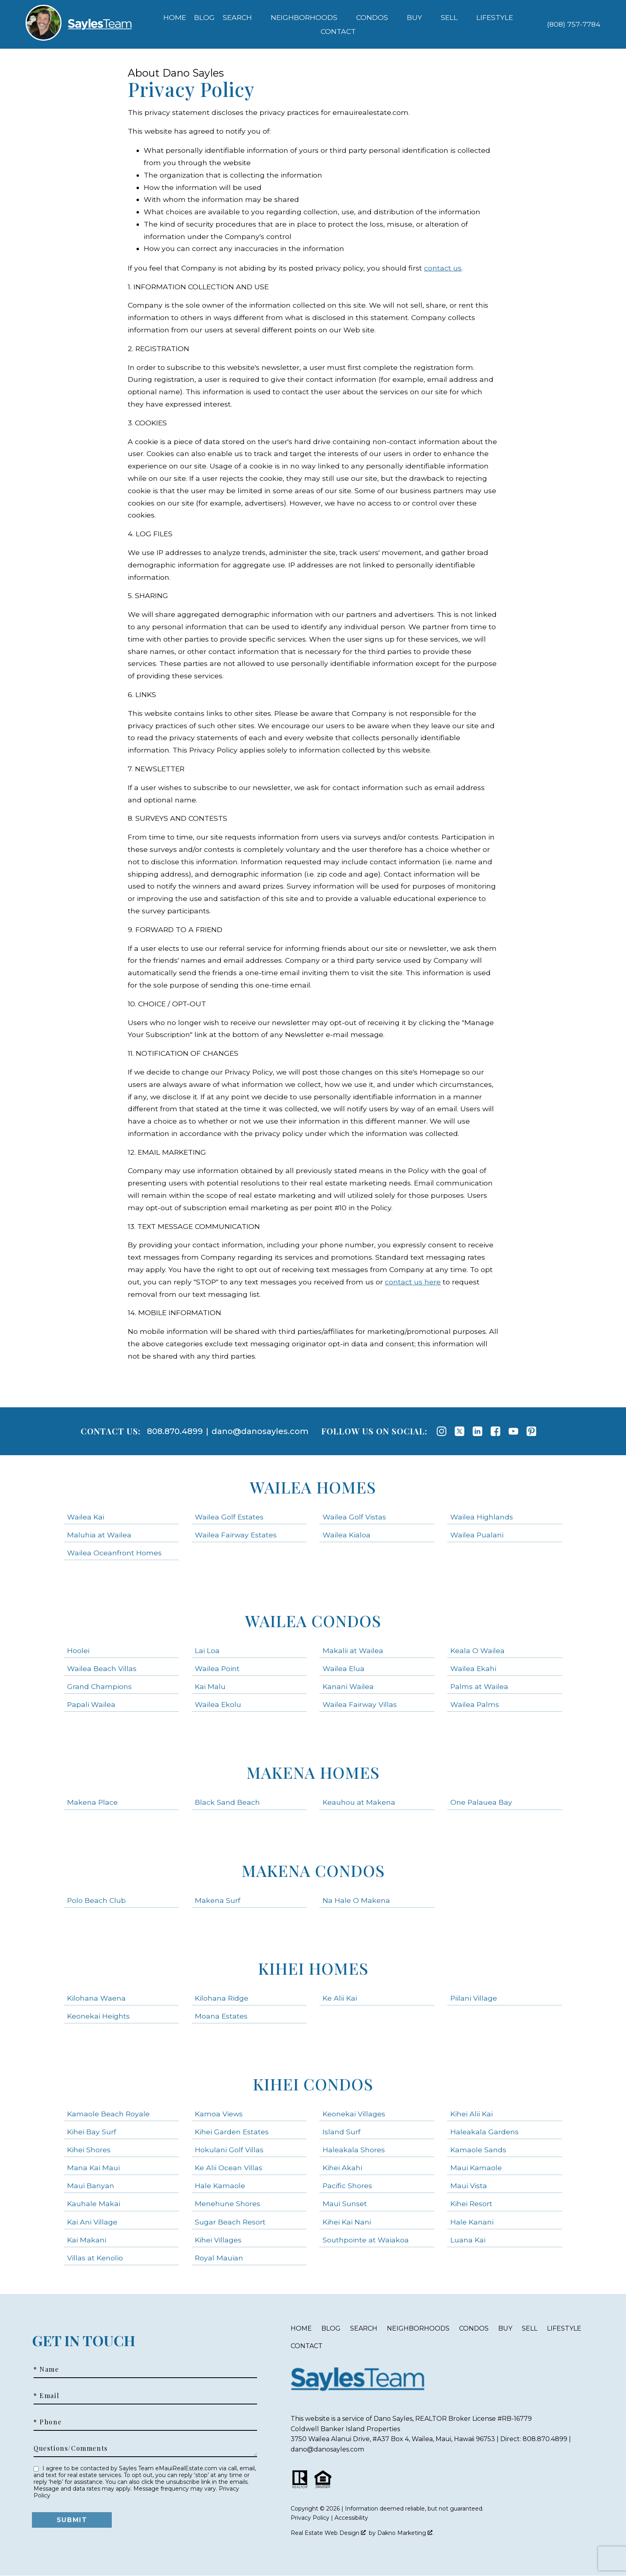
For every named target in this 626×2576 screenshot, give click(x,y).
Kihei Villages (218, 2240)
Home (174, 17)
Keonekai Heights (98, 2016)
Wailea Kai (85, 1517)
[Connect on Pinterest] (531, 1431)
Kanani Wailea (348, 1686)
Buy (505, 2328)
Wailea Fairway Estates (236, 1535)
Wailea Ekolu (218, 1704)
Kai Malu (210, 1686)
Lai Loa (207, 1650)
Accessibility (351, 2517)
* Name (46, 2369)
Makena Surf (217, 1900)
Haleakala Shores (354, 2149)
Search (363, 2328)
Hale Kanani (471, 2222)
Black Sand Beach (227, 1802)
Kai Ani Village (92, 2222)
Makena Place (92, 1802)
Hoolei (78, 1650)
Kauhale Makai (93, 2203)
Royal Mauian (219, 2258)
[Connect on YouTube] (513, 1431)
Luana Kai (467, 2240)
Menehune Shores (227, 2203)
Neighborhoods (418, 2328)
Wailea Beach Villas (102, 1668)
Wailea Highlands (481, 1517)
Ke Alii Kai (340, 1998)
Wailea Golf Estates (229, 1517)
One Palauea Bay (481, 1802)
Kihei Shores (89, 2149)
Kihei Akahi (342, 2167)
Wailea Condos (313, 1620)
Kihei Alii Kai (471, 2114)
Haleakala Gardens (484, 2132)
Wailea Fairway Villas (360, 1704)
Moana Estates (221, 2016)
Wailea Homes (313, 1486)
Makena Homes (313, 1772)
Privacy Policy (310, 2517)
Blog (204, 17)
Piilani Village (473, 1998)
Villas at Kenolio (95, 2258)
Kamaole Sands (478, 2149)
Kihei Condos (313, 2083)
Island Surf (342, 2132)
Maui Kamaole (476, 2167)
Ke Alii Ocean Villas (228, 2167)
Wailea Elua (344, 1668)
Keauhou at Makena (359, 1802)
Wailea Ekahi (473, 1668)
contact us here (413, 1282)
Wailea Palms (474, 1704)
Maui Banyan (90, 2185)
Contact (307, 2346)
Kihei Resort (471, 2203)
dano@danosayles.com (260, 1431)
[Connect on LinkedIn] (477, 1431)
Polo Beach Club (96, 1900)
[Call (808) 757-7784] (573, 24)
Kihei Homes (313, 1968)
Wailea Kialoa (346, 1535)
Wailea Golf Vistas (354, 1517)
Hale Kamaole (220, 2185)
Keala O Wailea (477, 1650)
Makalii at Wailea (353, 1650)
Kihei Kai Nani (347, 2222)
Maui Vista (468, 2185)
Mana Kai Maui (93, 2167)
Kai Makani (86, 2240)
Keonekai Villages (354, 2114)
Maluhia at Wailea (99, 1535)
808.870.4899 (175, 1431)
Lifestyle (564, 2328)
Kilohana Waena (96, 1998)
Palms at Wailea (479, 1686)
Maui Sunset (345, 2203)
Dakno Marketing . (405, 2532)
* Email (46, 2395)
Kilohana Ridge (221, 1998)
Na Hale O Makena (356, 1900)
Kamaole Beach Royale (108, 2114)
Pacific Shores (347, 2185)
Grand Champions (99, 1686)
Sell (529, 2328)
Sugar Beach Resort (230, 2222)
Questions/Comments (71, 2448)
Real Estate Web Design (328, 2532)
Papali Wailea (91, 1704)
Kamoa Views (219, 2114)
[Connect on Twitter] (459, 1431)
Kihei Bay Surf (91, 2132)
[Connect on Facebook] (495, 1431)
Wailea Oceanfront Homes (114, 1553)
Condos (474, 2328)
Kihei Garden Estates (232, 2132)
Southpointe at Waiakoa (366, 2240)
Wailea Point (217, 1668)
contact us (443, 268)
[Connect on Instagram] (441, 1431)
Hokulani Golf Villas (229, 2149)
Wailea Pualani (476, 1535)
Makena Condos (313, 1870)
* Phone (47, 2422)
